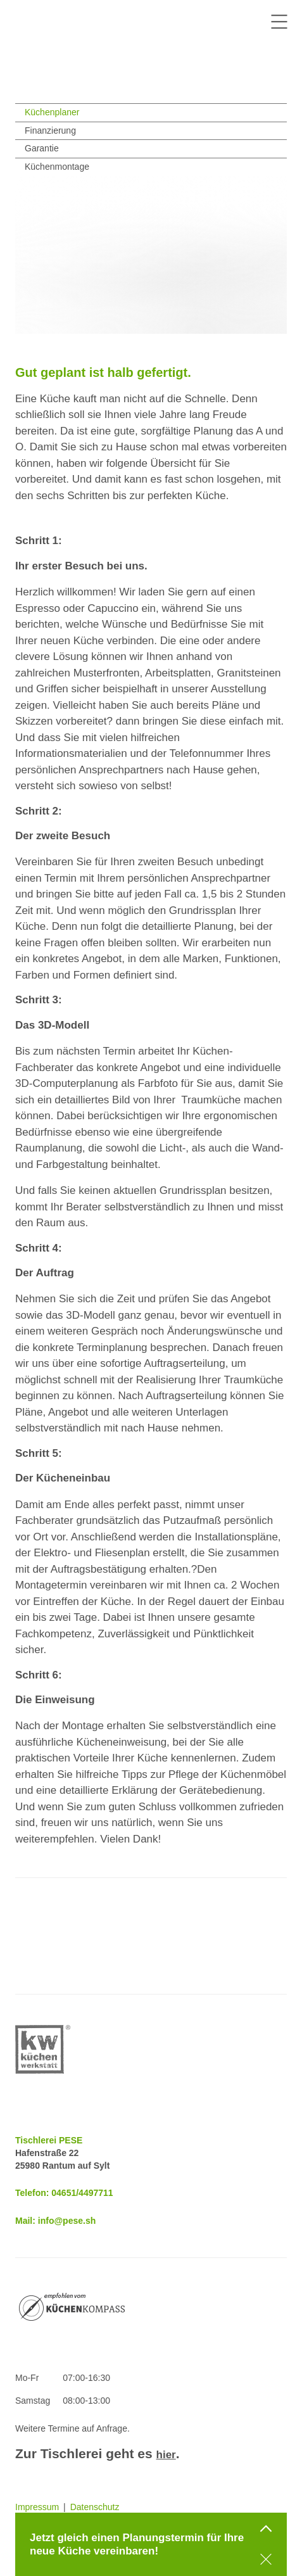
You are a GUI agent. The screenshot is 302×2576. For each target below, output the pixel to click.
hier (166, 2455)
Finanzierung (50, 130)
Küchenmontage (57, 167)
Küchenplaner (52, 112)
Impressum (37, 2507)
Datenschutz (95, 2507)
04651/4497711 (82, 2193)
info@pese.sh (67, 2221)
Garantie (42, 148)
